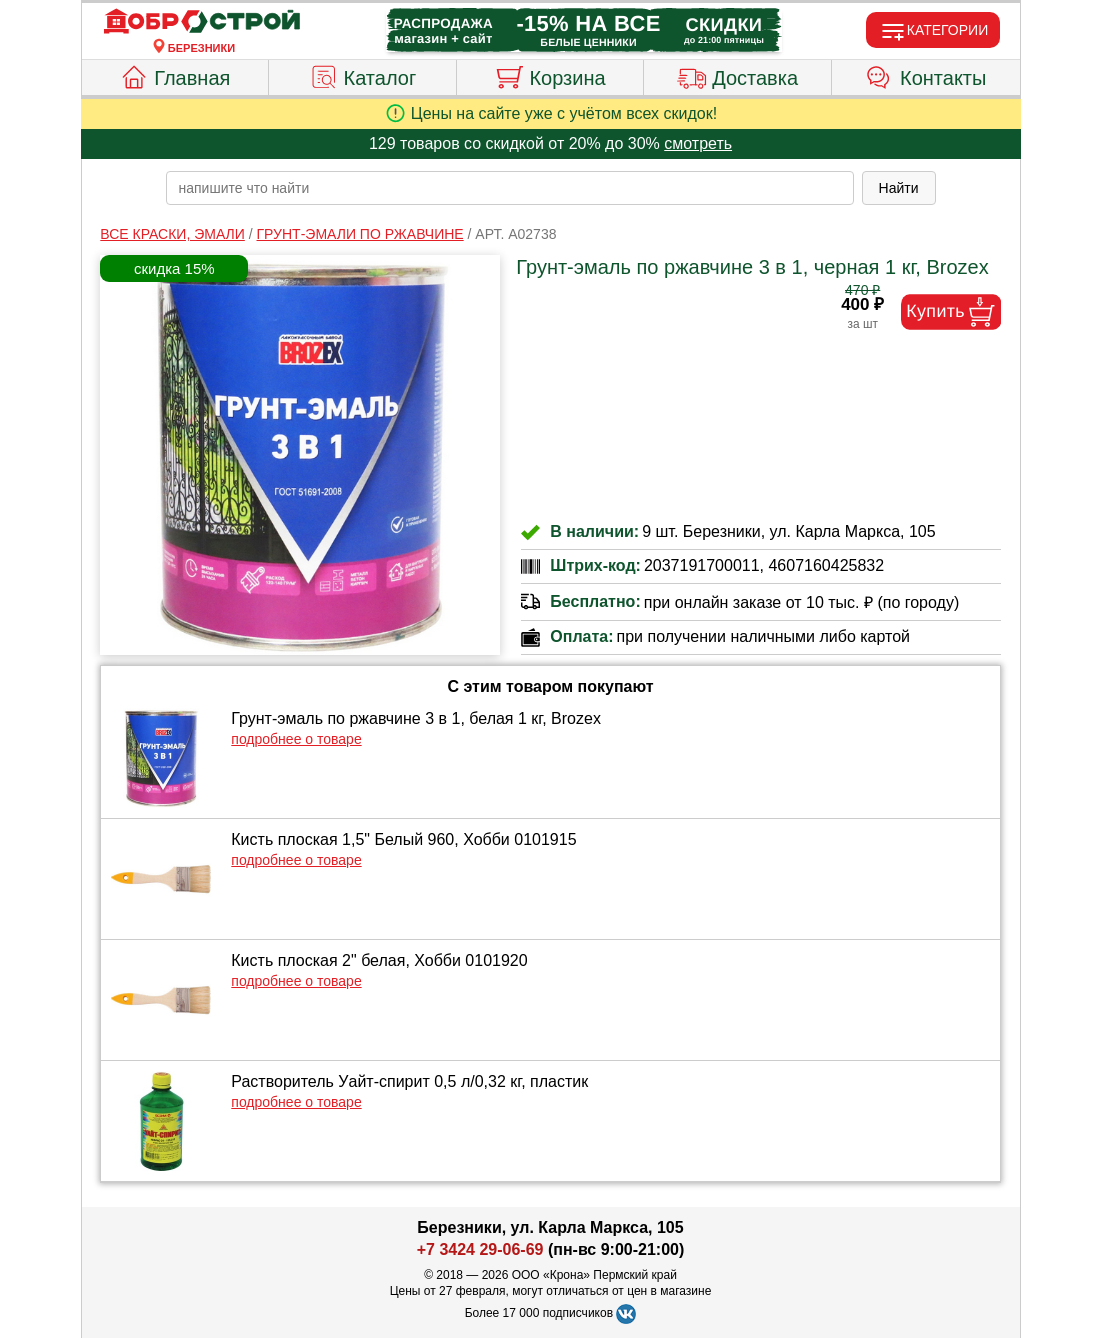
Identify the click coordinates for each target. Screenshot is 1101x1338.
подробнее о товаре (296, 739)
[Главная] (202, 22)
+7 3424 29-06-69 (480, 1249)
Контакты (925, 75)
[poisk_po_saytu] (510, 188)
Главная (174, 75)
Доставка (737, 75)
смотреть (698, 143)
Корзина (549, 75)
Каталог (363, 75)
